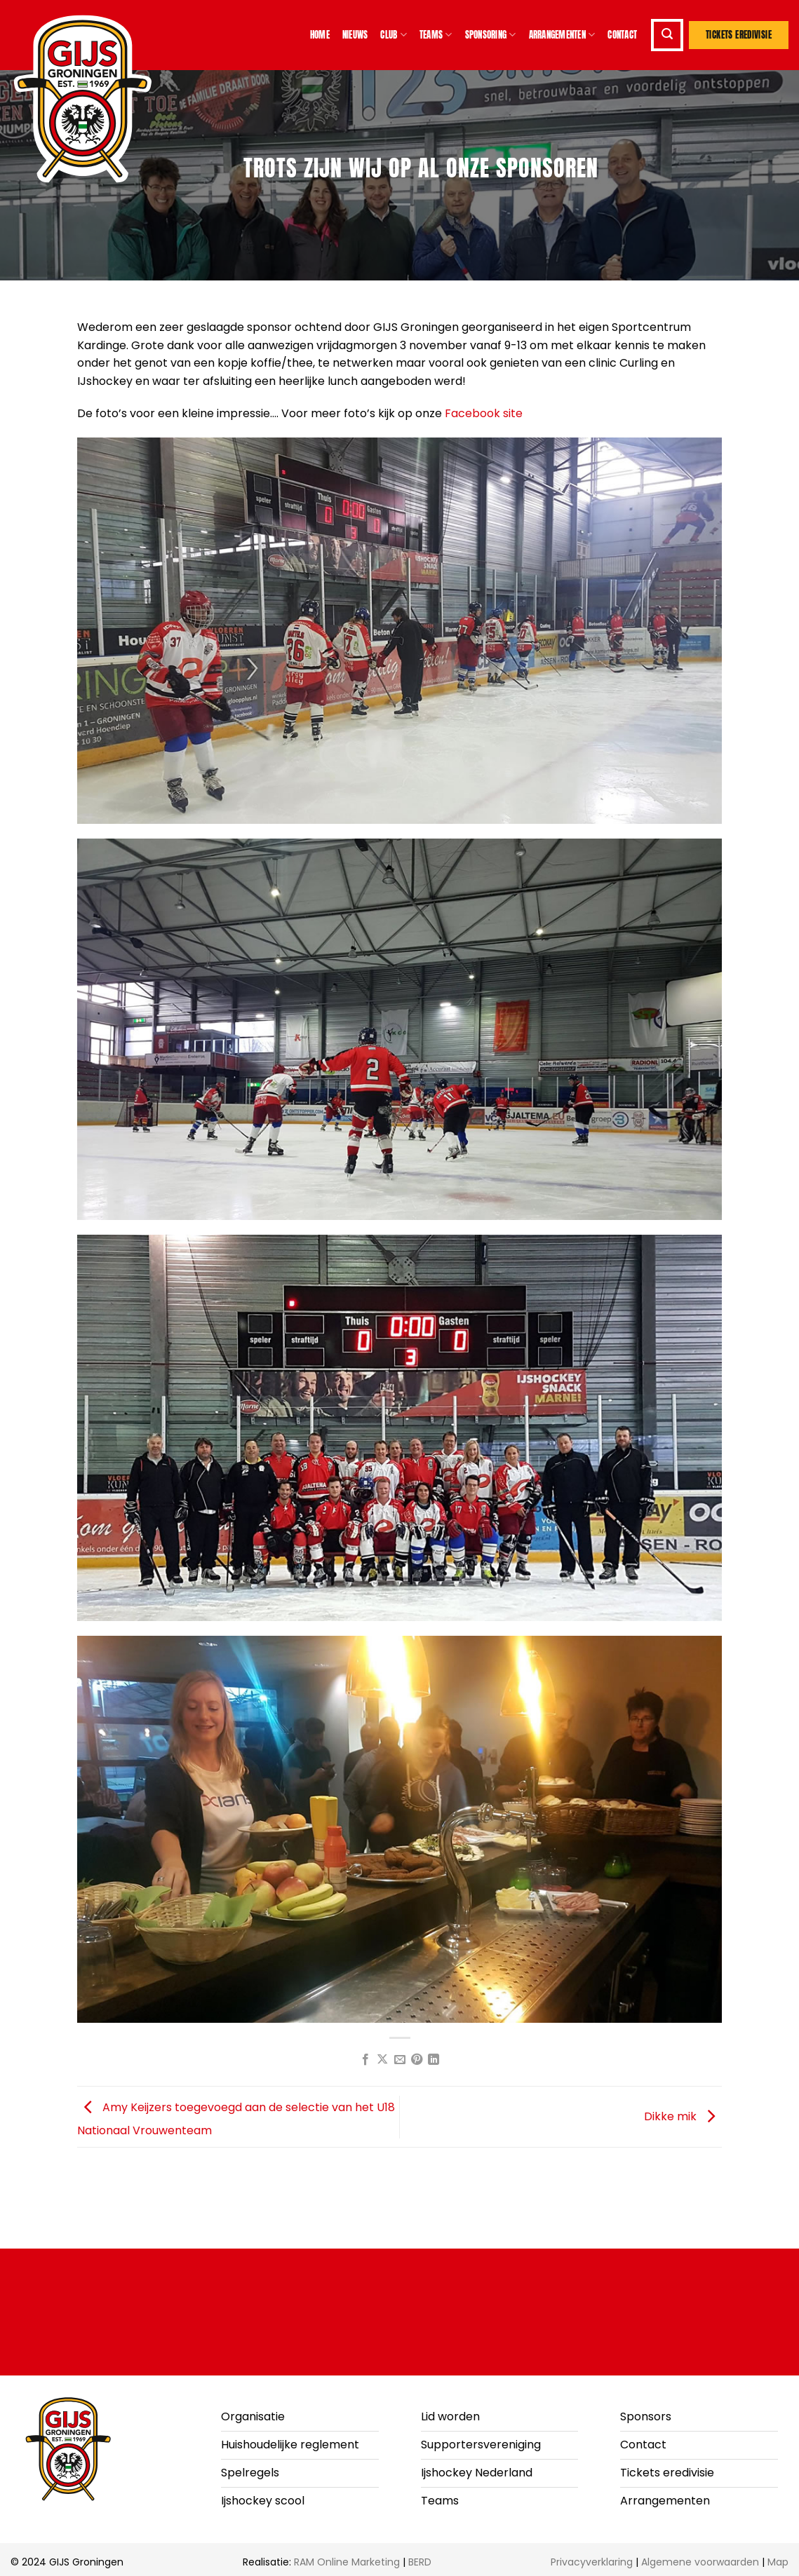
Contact (622, 34)
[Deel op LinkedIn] (433, 2060)
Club (393, 35)
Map (777, 2562)
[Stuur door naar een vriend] (399, 2060)
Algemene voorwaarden (700, 2562)
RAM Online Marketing (347, 2562)
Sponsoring (490, 35)
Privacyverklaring (592, 2562)
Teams (435, 35)
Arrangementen (562, 35)
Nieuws (355, 34)
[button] (667, 35)
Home (320, 34)
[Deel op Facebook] (364, 2060)
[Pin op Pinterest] (416, 2060)
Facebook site (484, 413)
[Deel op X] (382, 2060)
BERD (419, 2562)
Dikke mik (683, 2116)
